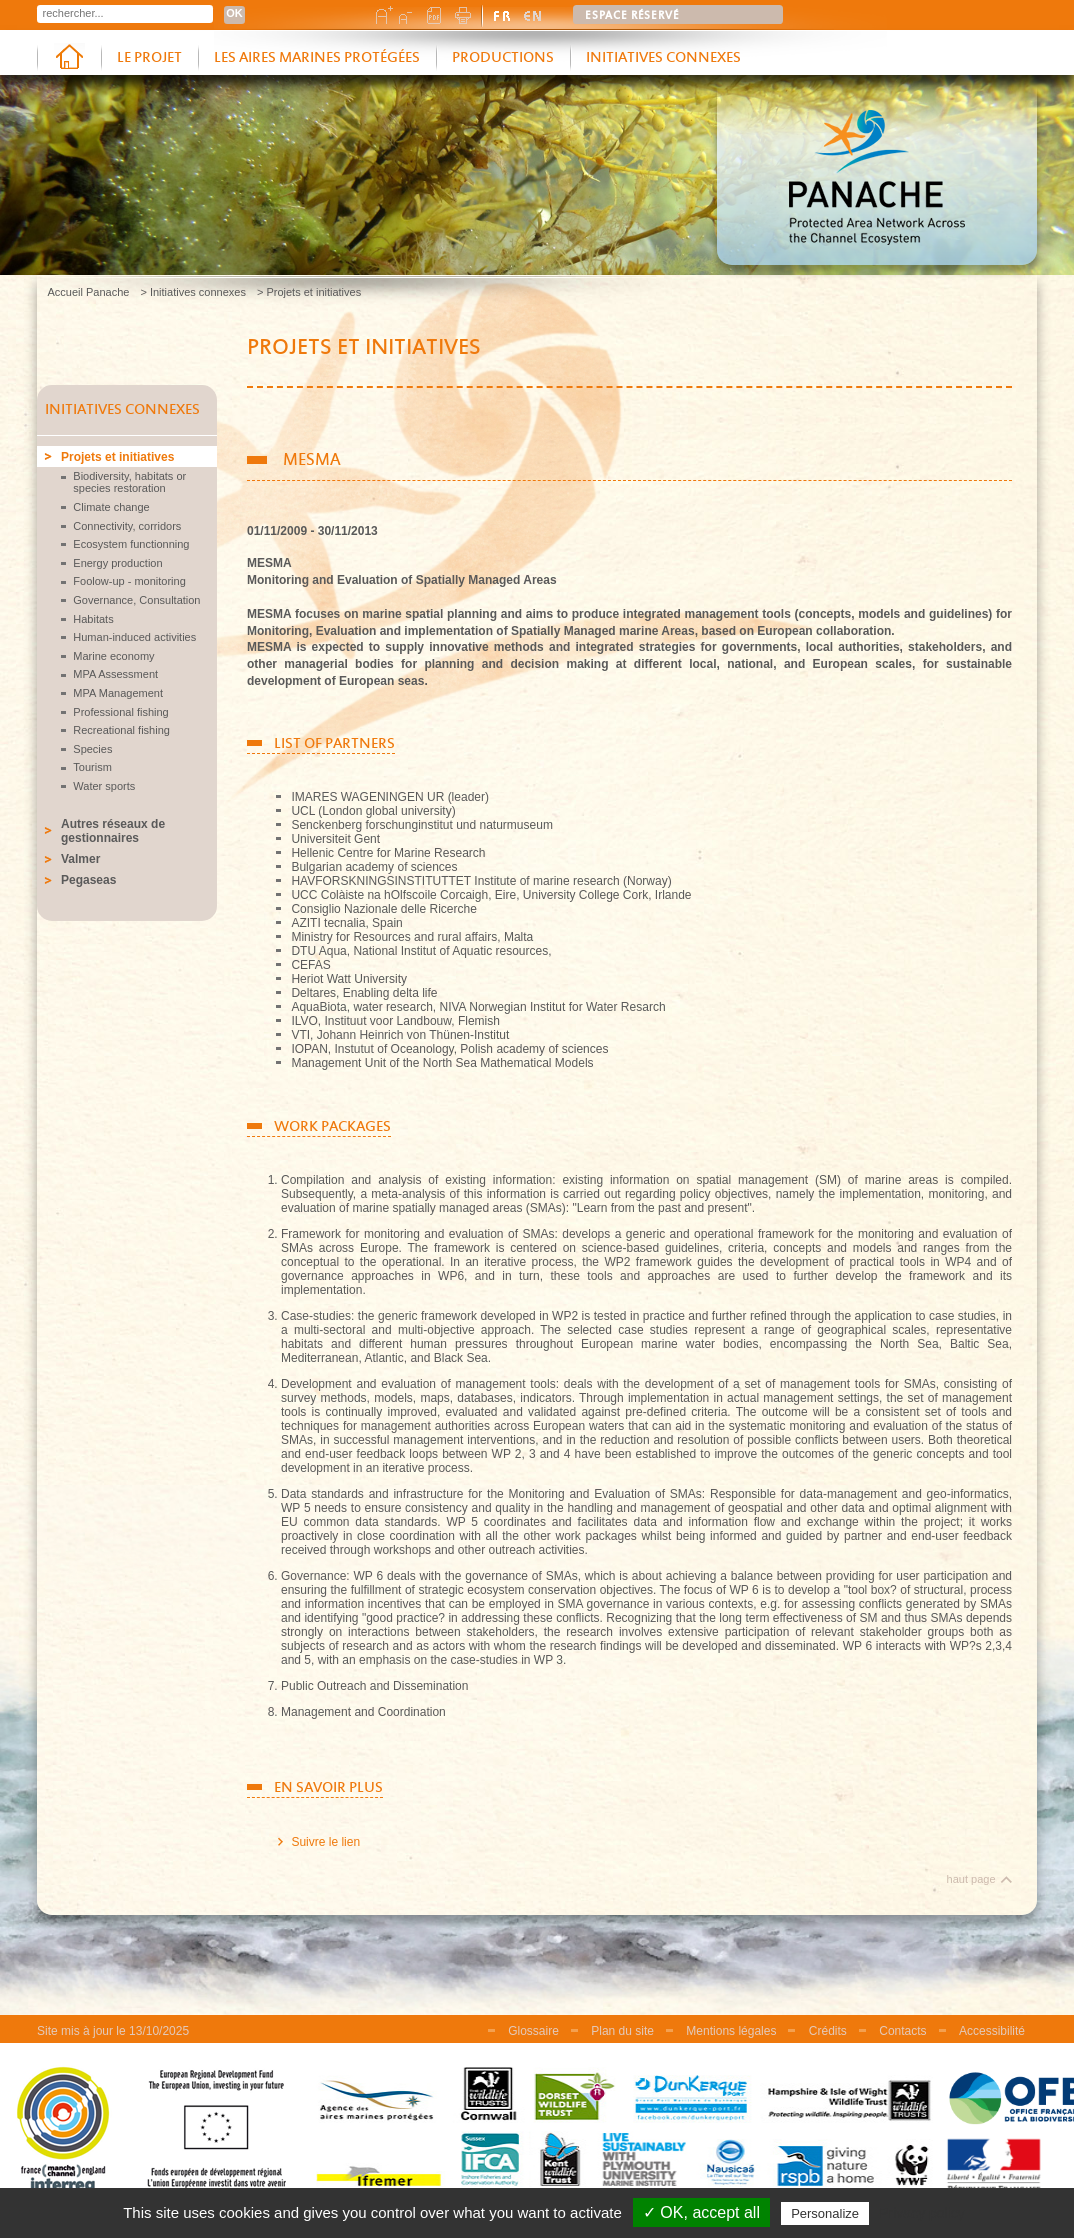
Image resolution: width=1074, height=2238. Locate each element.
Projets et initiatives (117, 457)
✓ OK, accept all (701, 2212)
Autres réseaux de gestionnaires (113, 831)
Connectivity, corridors (127, 526)
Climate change (111, 507)
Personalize (825, 2213)
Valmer (80, 859)
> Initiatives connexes (192, 292)
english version (533, 15)
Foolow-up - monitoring (129, 581)
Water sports (104, 786)
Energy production (117, 563)
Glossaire (533, 2031)
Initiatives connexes (663, 58)
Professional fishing (120, 712)
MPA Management (118, 693)
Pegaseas (88, 880)
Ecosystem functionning (131, 544)
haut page (971, 1879)
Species (92, 749)
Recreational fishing (121, 730)
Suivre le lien (325, 1842)
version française (503, 15)
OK (234, 13)
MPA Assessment (115, 674)
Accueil (69, 58)
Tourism (92, 767)
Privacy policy (922, 2213)
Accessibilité (992, 2031)
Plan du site (622, 2031)
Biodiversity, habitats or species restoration (129, 482)
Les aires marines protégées (317, 58)
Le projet (149, 58)
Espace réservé (632, 16)
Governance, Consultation (136, 600)
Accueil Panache (89, 292)
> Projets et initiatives (309, 292)
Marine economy (113, 656)
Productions (503, 58)
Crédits (828, 2031)
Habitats (93, 619)
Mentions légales (731, 2031)
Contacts (902, 2031)
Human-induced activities (134, 637)
